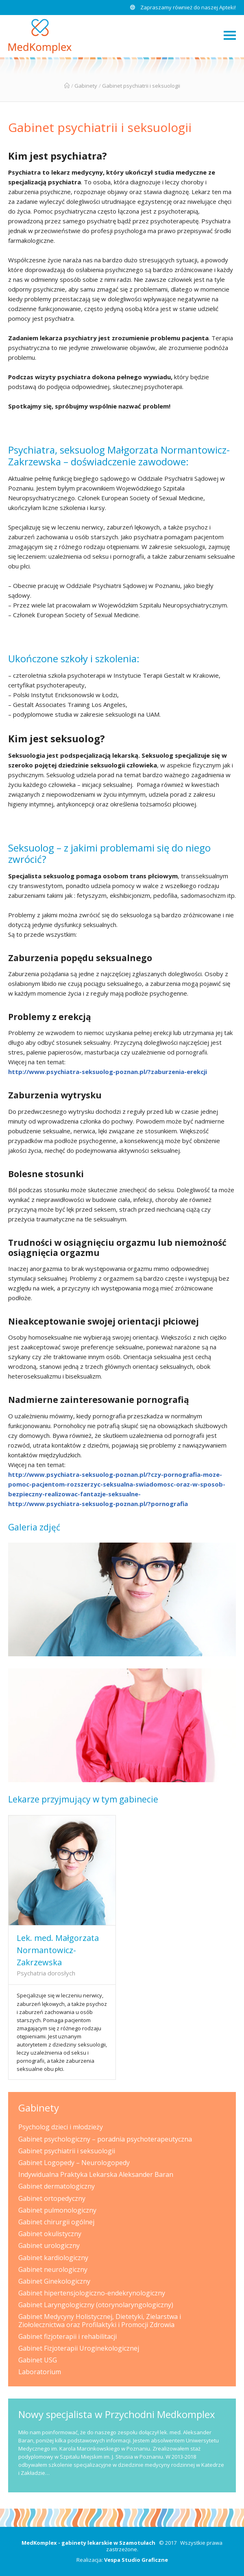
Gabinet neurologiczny (52, 2269)
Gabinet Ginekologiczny (54, 2281)
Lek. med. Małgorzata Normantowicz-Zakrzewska (58, 1950)
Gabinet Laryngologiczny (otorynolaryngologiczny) (95, 2304)
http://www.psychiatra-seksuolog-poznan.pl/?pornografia (98, 1504)
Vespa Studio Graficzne (136, 2559)
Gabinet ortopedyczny (51, 2198)
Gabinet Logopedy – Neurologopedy (74, 2162)
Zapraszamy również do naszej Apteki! (183, 7)
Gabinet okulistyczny (49, 2233)
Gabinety (85, 85)
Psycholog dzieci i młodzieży (60, 2126)
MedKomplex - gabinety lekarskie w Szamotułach (88, 2542)
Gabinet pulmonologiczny (57, 2210)
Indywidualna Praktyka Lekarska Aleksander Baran (95, 2174)
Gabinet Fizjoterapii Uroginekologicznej (78, 2348)
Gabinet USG (37, 2360)
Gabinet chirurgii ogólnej (56, 2221)
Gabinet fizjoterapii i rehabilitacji (67, 2336)
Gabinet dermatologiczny (56, 2186)
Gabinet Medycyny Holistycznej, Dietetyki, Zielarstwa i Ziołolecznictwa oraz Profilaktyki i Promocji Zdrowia (99, 2320)
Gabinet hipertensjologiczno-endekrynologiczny (91, 2293)
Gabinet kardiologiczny (53, 2257)
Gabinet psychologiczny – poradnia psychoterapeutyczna (105, 2139)
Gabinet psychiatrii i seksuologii (100, 127)
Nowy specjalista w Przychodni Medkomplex (116, 2414)
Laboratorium (39, 2371)
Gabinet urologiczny (49, 2245)
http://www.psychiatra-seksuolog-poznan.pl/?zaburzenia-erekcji (107, 1072)
